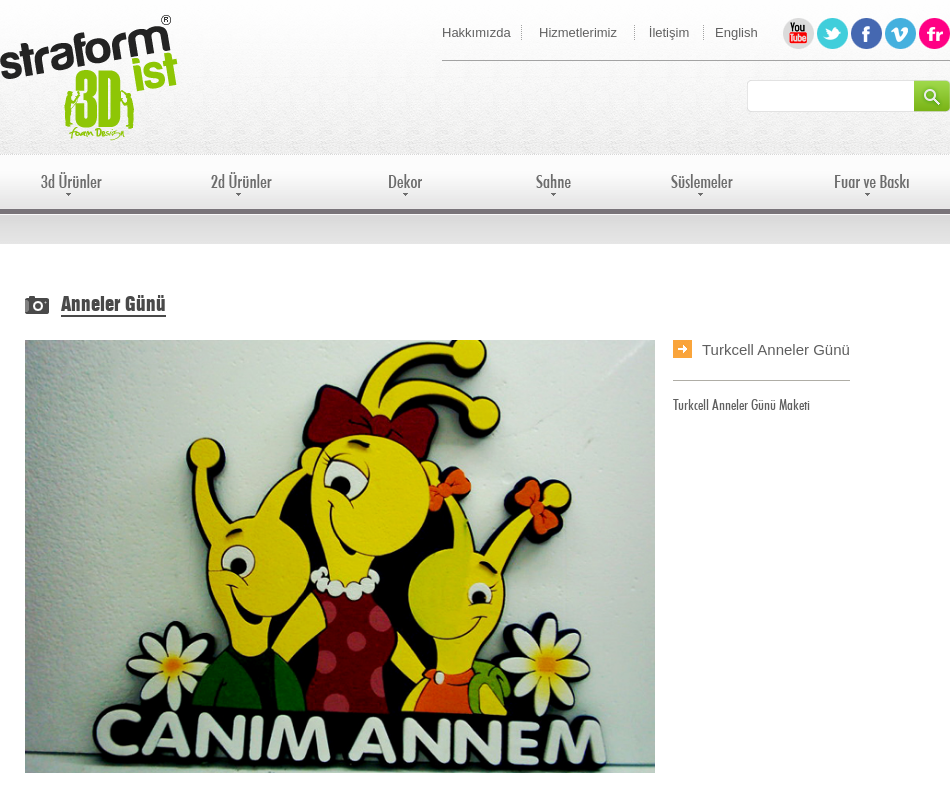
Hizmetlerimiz (578, 32)
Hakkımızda (476, 32)
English (736, 32)
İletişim (669, 32)
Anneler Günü (113, 305)
